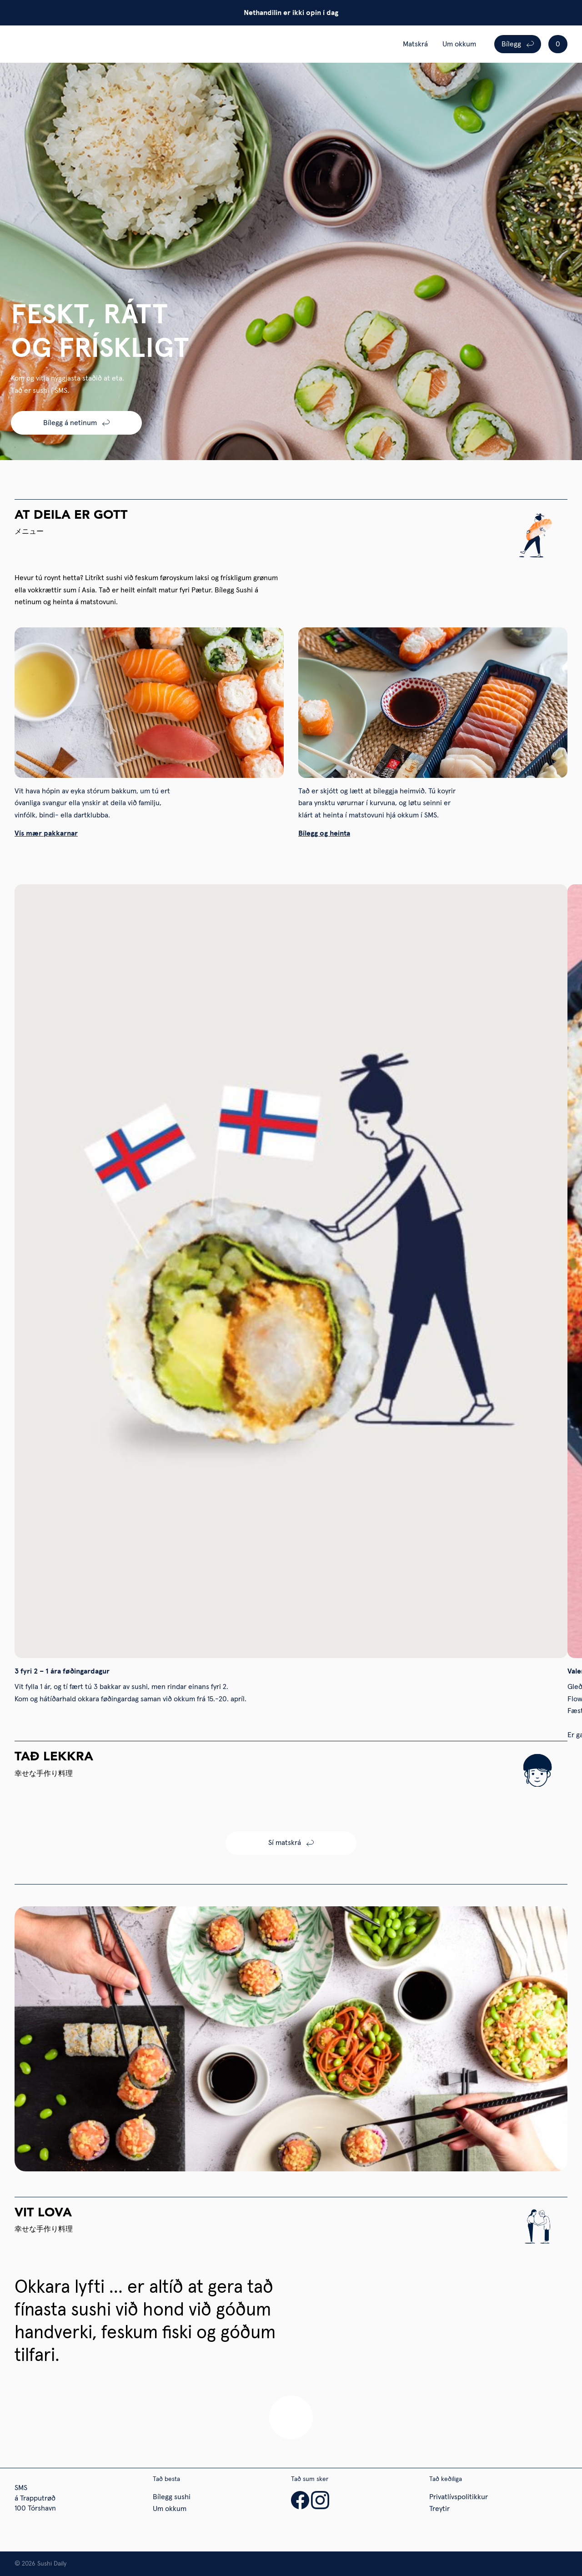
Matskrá (415, 44)
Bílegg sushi (172, 2497)
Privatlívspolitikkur (458, 2497)
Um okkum (459, 44)
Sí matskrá (284, 1842)
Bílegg (511, 44)
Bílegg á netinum (70, 422)
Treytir (439, 2508)
